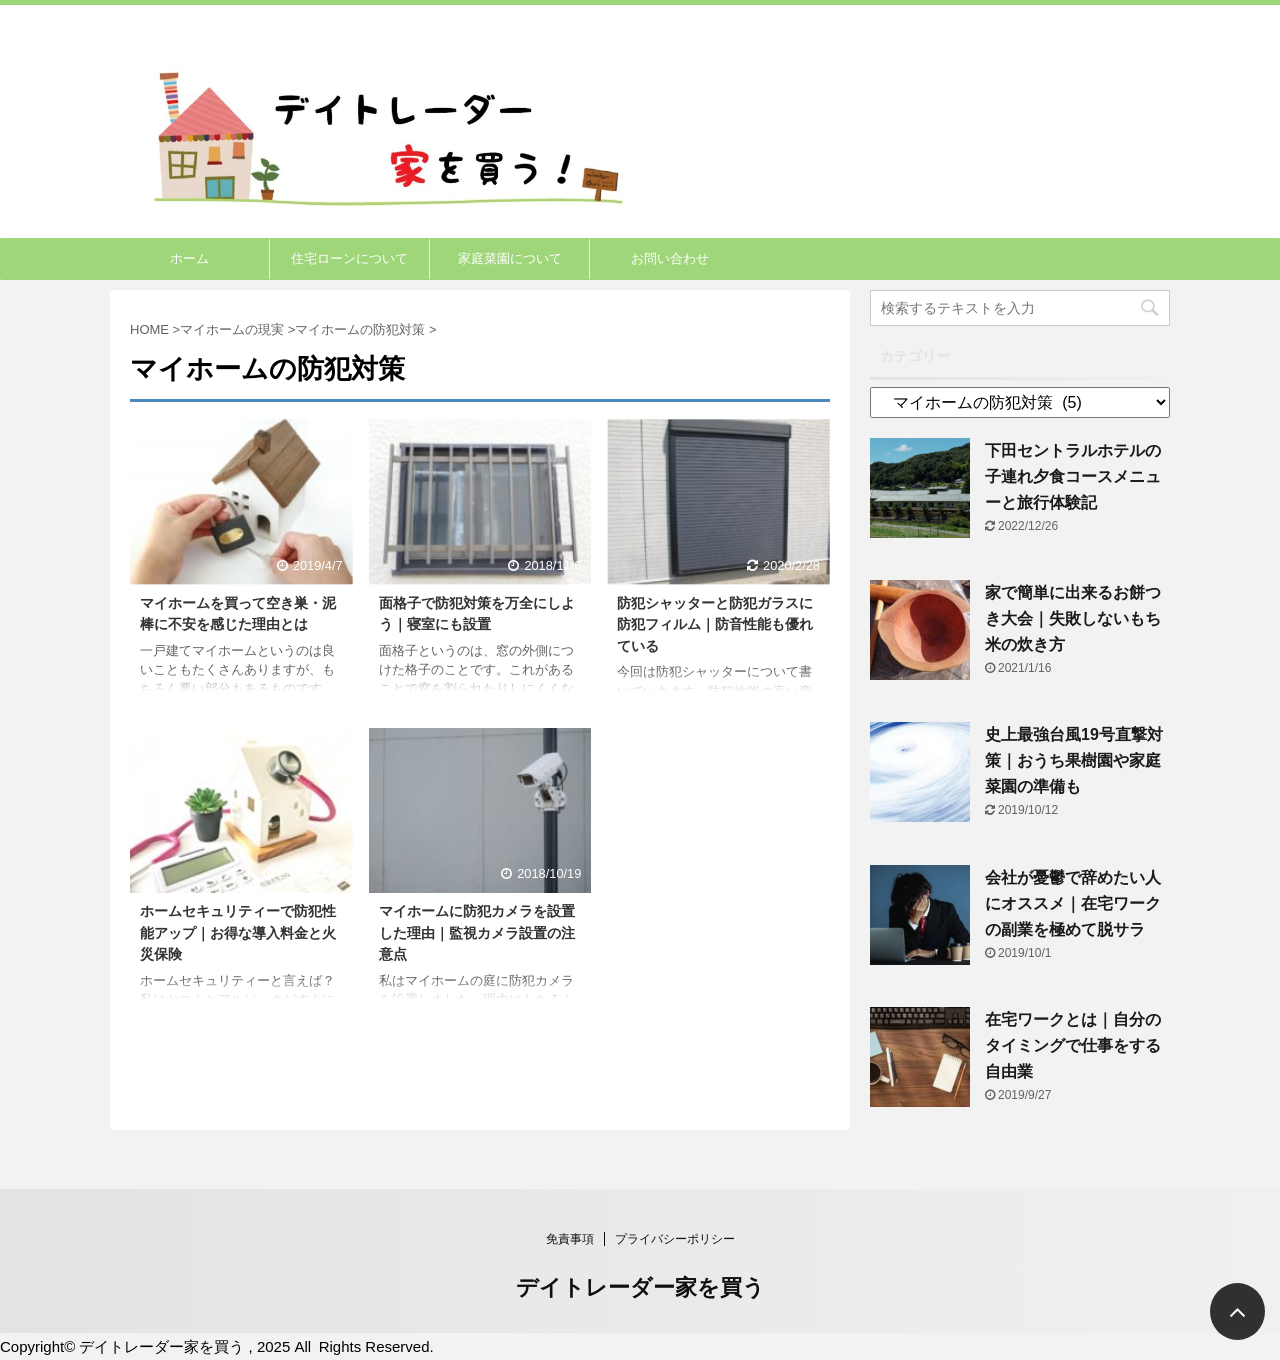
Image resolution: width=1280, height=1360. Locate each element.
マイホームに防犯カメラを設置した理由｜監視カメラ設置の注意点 (477, 932)
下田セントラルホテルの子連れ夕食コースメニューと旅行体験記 (1073, 476)
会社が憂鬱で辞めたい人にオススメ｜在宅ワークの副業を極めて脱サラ (1073, 903)
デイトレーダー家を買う (640, 1287)
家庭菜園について (510, 258)
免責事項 (570, 1239)
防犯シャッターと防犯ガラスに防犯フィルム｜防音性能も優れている (715, 624)
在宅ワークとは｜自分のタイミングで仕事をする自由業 (1073, 1045)
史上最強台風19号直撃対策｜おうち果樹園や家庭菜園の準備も (1074, 760)
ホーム (189, 258)
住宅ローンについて (349, 258)
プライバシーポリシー (675, 1239)
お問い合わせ (670, 258)
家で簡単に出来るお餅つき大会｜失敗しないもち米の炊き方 (1073, 618)
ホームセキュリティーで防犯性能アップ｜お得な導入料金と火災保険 (238, 932)
